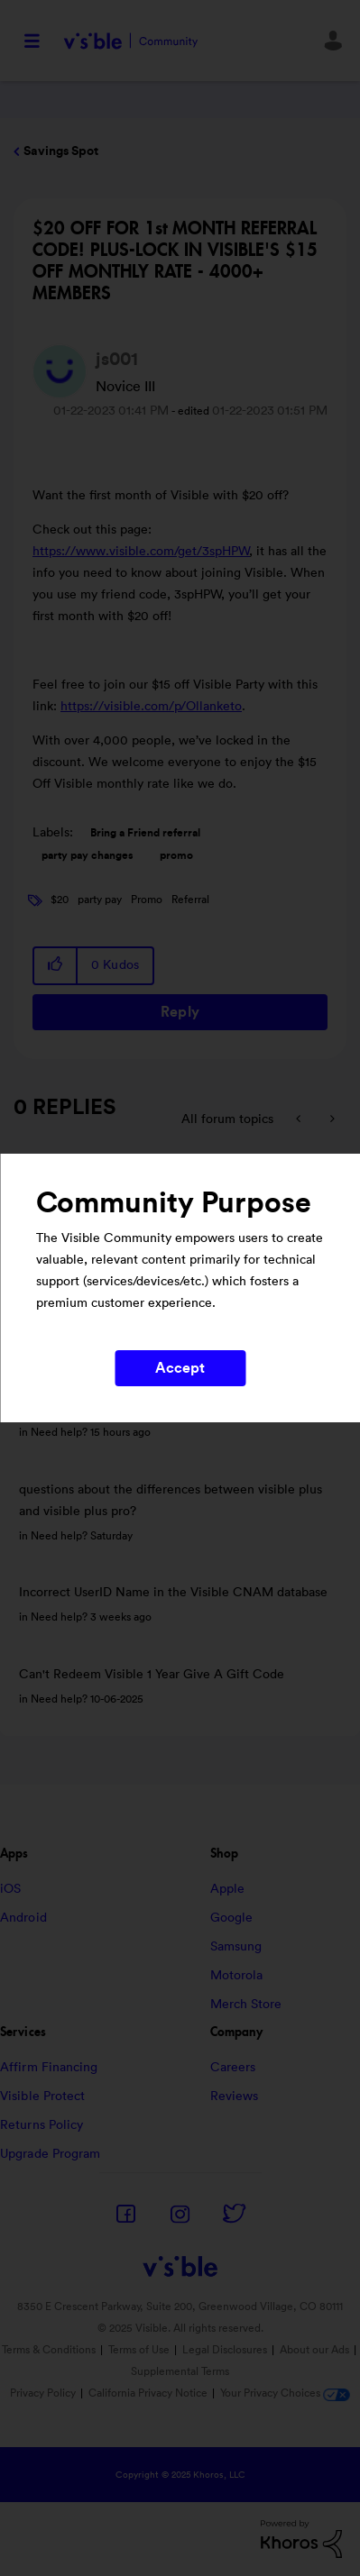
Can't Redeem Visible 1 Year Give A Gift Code (151, 1674)
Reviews (234, 2096)
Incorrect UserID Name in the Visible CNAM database (173, 1592)
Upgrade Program (50, 2154)
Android (23, 1918)
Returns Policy (41, 2125)
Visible (130, 41)
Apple (227, 1889)
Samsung (236, 1947)
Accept (180, 1368)
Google (232, 1918)
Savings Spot (60, 151)
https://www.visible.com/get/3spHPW (141, 551)
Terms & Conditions (49, 2349)
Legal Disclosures (224, 2349)
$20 (60, 899)
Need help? (59, 1432)
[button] (56, 965)
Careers (233, 2067)
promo (176, 855)
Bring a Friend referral (145, 832)
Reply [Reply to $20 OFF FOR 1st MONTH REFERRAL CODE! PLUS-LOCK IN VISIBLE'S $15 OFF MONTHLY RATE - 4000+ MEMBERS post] (180, 1012)
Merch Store (246, 2004)
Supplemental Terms (180, 2371)
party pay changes (88, 855)
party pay (100, 899)
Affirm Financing (49, 2067)
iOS (10, 1889)
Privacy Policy (43, 2393)
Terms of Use (139, 2349)
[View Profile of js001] (117, 360)
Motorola (236, 1975)
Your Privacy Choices (285, 2393)
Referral (190, 899)
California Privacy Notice (149, 2393)
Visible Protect (43, 2096)
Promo (146, 899)
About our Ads (314, 2349)
